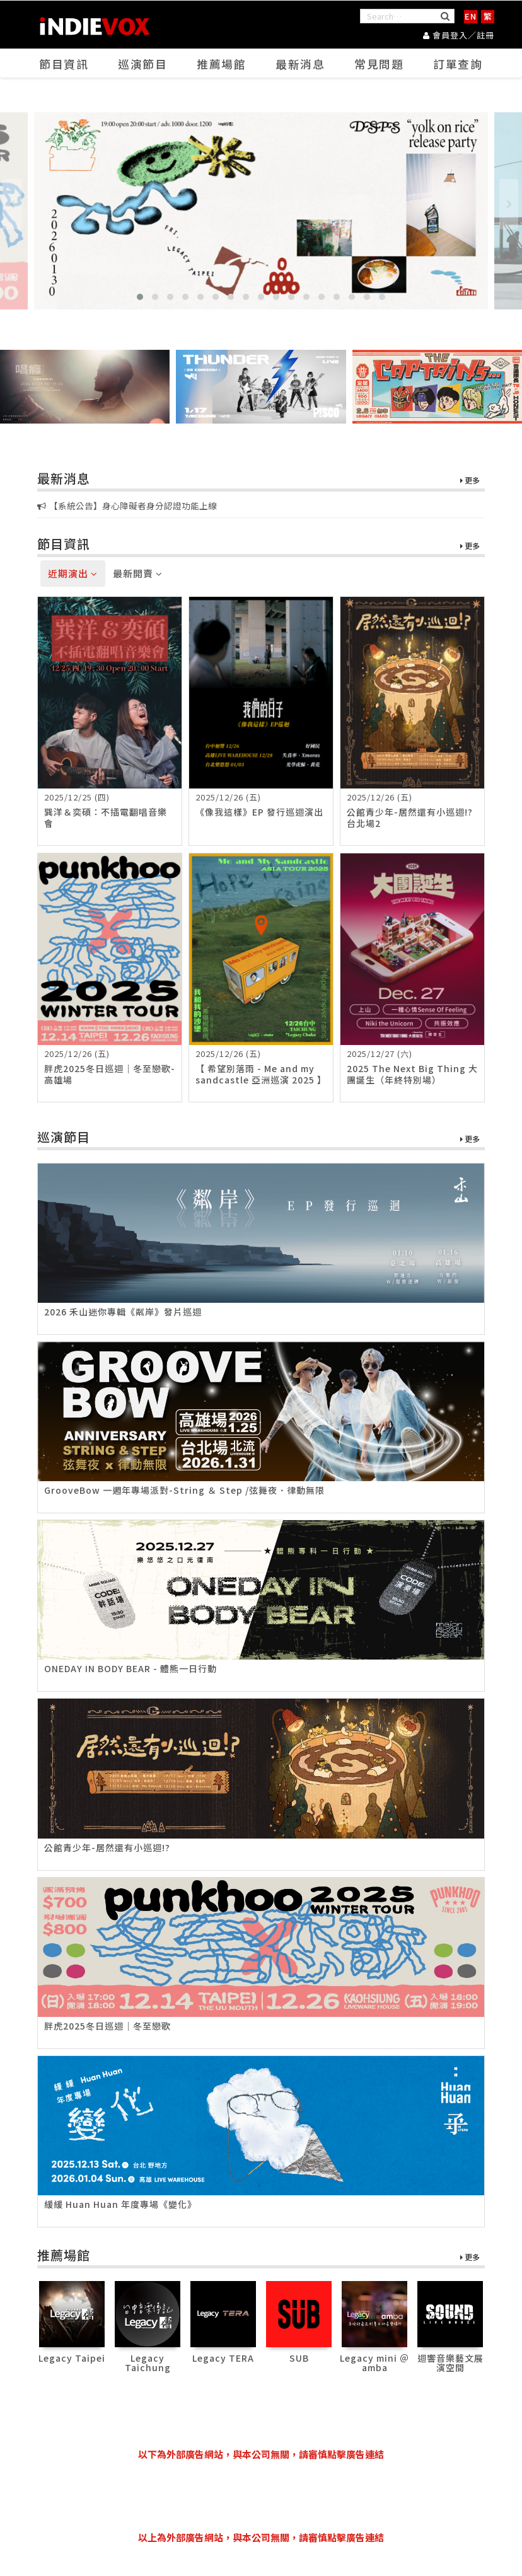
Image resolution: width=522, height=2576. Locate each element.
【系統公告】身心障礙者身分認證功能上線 (127, 506)
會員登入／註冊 (458, 35)
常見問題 (379, 63)
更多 (470, 481)
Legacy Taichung (148, 2363)
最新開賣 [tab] (138, 573)
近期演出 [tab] (73, 573)
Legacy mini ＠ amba (374, 2363)
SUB (299, 2358)
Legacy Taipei (71, 2358)
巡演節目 (143, 63)
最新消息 (301, 63)
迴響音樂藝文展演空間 (450, 2363)
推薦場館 (222, 63)
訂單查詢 (458, 63)
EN (471, 16)
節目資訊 (64, 63)
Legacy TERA (223, 2358)
